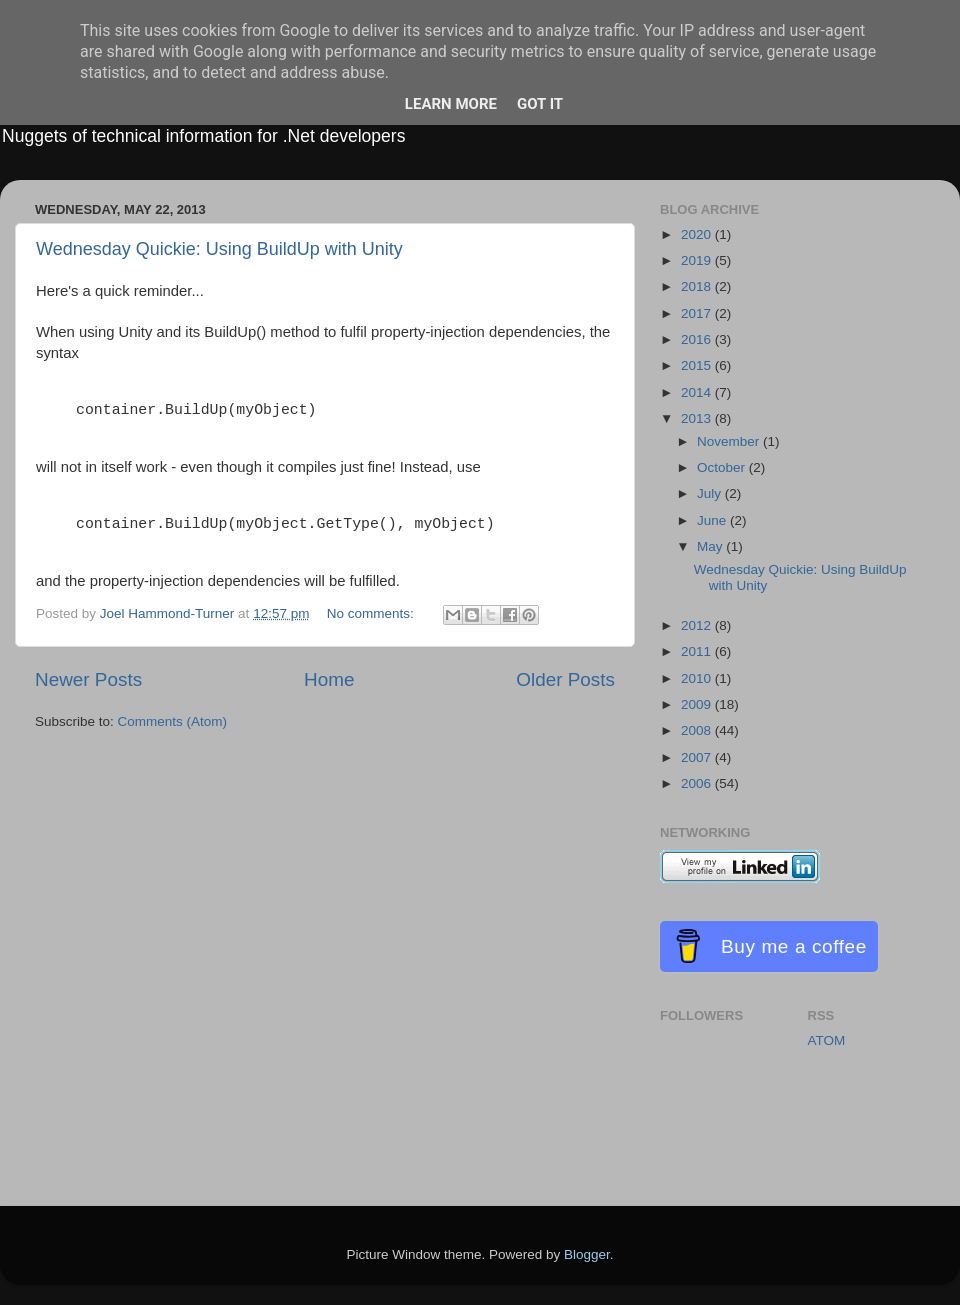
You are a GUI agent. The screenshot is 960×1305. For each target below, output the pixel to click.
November (730, 441)
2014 (698, 392)
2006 (698, 783)
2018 (698, 286)
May (711, 546)
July (711, 493)
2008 (698, 730)
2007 (698, 757)
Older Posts (565, 679)
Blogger (587, 1254)
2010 (698, 678)
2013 (698, 418)
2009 (698, 704)
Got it (540, 104)
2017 (698, 313)
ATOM (827, 1040)
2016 (698, 339)
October (723, 467)
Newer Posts (88, 679)
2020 (698, 234)
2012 (698, 625)
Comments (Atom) (173, 721)
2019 (698, 260)
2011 (698, 651)
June (713, 520)
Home (329, 679)
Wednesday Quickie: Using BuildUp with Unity (219, 249)
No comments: (372, 613)
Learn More (451, 104)
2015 (698, 365)
